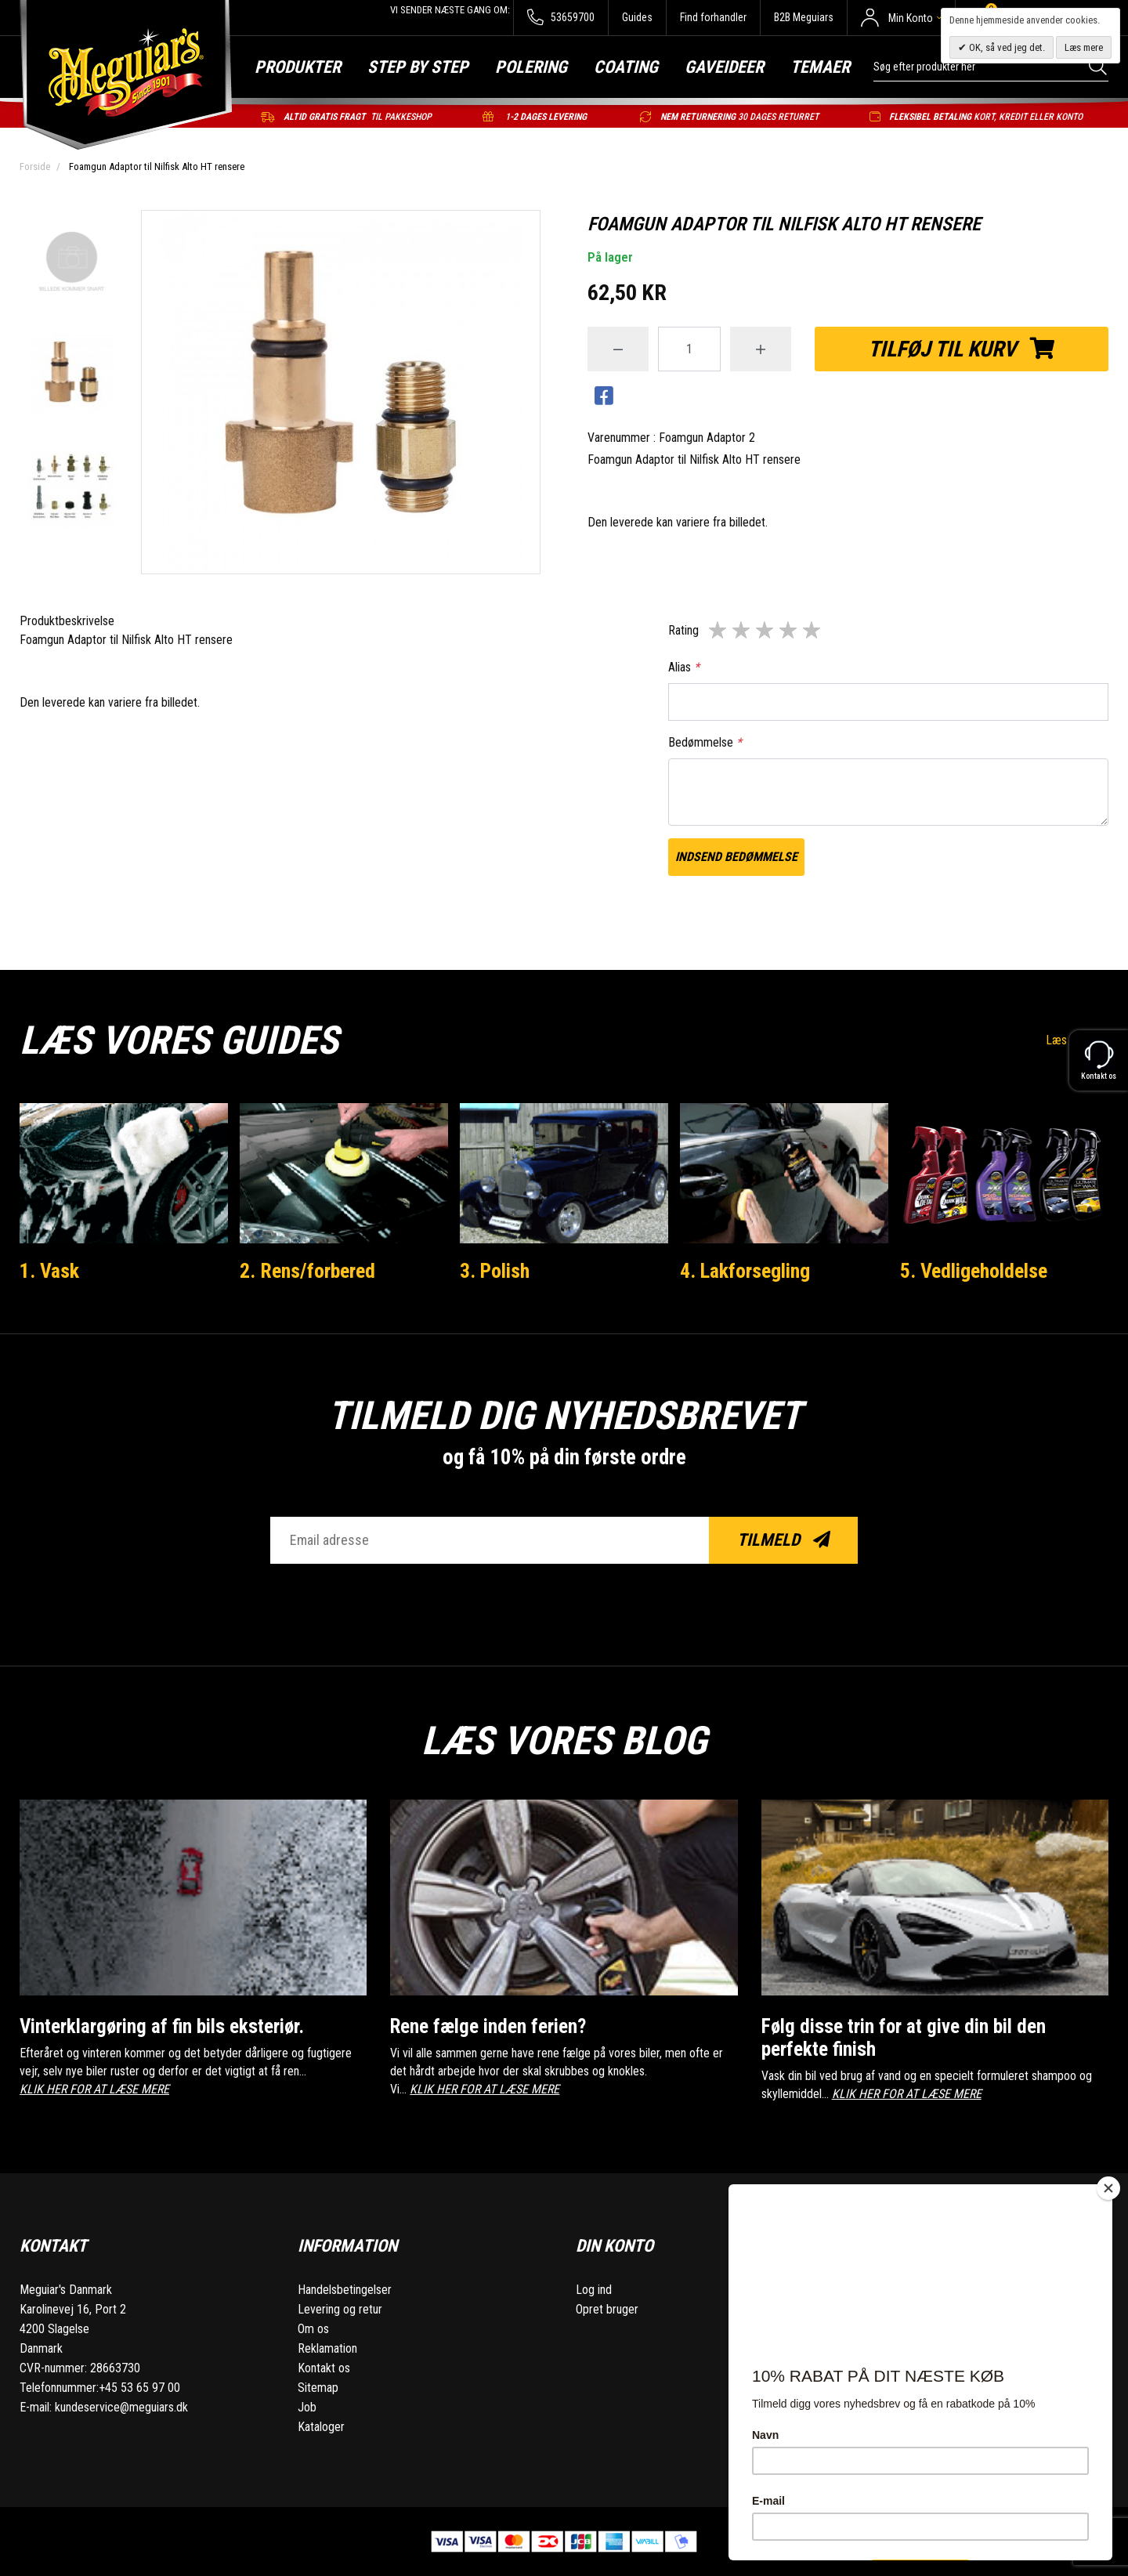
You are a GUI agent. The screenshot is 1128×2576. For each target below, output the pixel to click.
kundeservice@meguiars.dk (121, 2407)
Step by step (417, 67)
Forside (35, 166)
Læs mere (1084, 47)
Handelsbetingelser (345, 2289)
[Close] (1108, 2188)
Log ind (594, 2289)
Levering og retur (340, 2309)
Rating (683, 630)
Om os (313, 2328)
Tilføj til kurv (961, 349)
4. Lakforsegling (745, 1271)
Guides (637, 17)
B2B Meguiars (803, 17)
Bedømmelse (705, 742)
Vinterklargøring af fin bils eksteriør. (162, 2026)
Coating (626, 67)
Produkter (298, 67)
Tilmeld (783, 1540)
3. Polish (495, 1271)
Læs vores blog (564, 1741)
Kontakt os (324, 2368)
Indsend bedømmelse (736, 856)
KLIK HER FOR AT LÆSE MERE (94, 2089)
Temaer (820, 67)
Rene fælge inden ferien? (488, 2026)
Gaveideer (724, 67)
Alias (684, 667)
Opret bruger (607, 2309)
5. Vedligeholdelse (973, 1271)
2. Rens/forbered (307, 1271)
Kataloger (321, 2426)
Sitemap (318, 2387)
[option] (72, 262)
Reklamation (327, 2348)
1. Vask (49, 1271)
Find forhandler (713, 17)
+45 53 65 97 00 (139, 2387)
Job (307, 2407)
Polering (531, 67)
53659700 (560, 17)
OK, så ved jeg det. (1006, 47)
